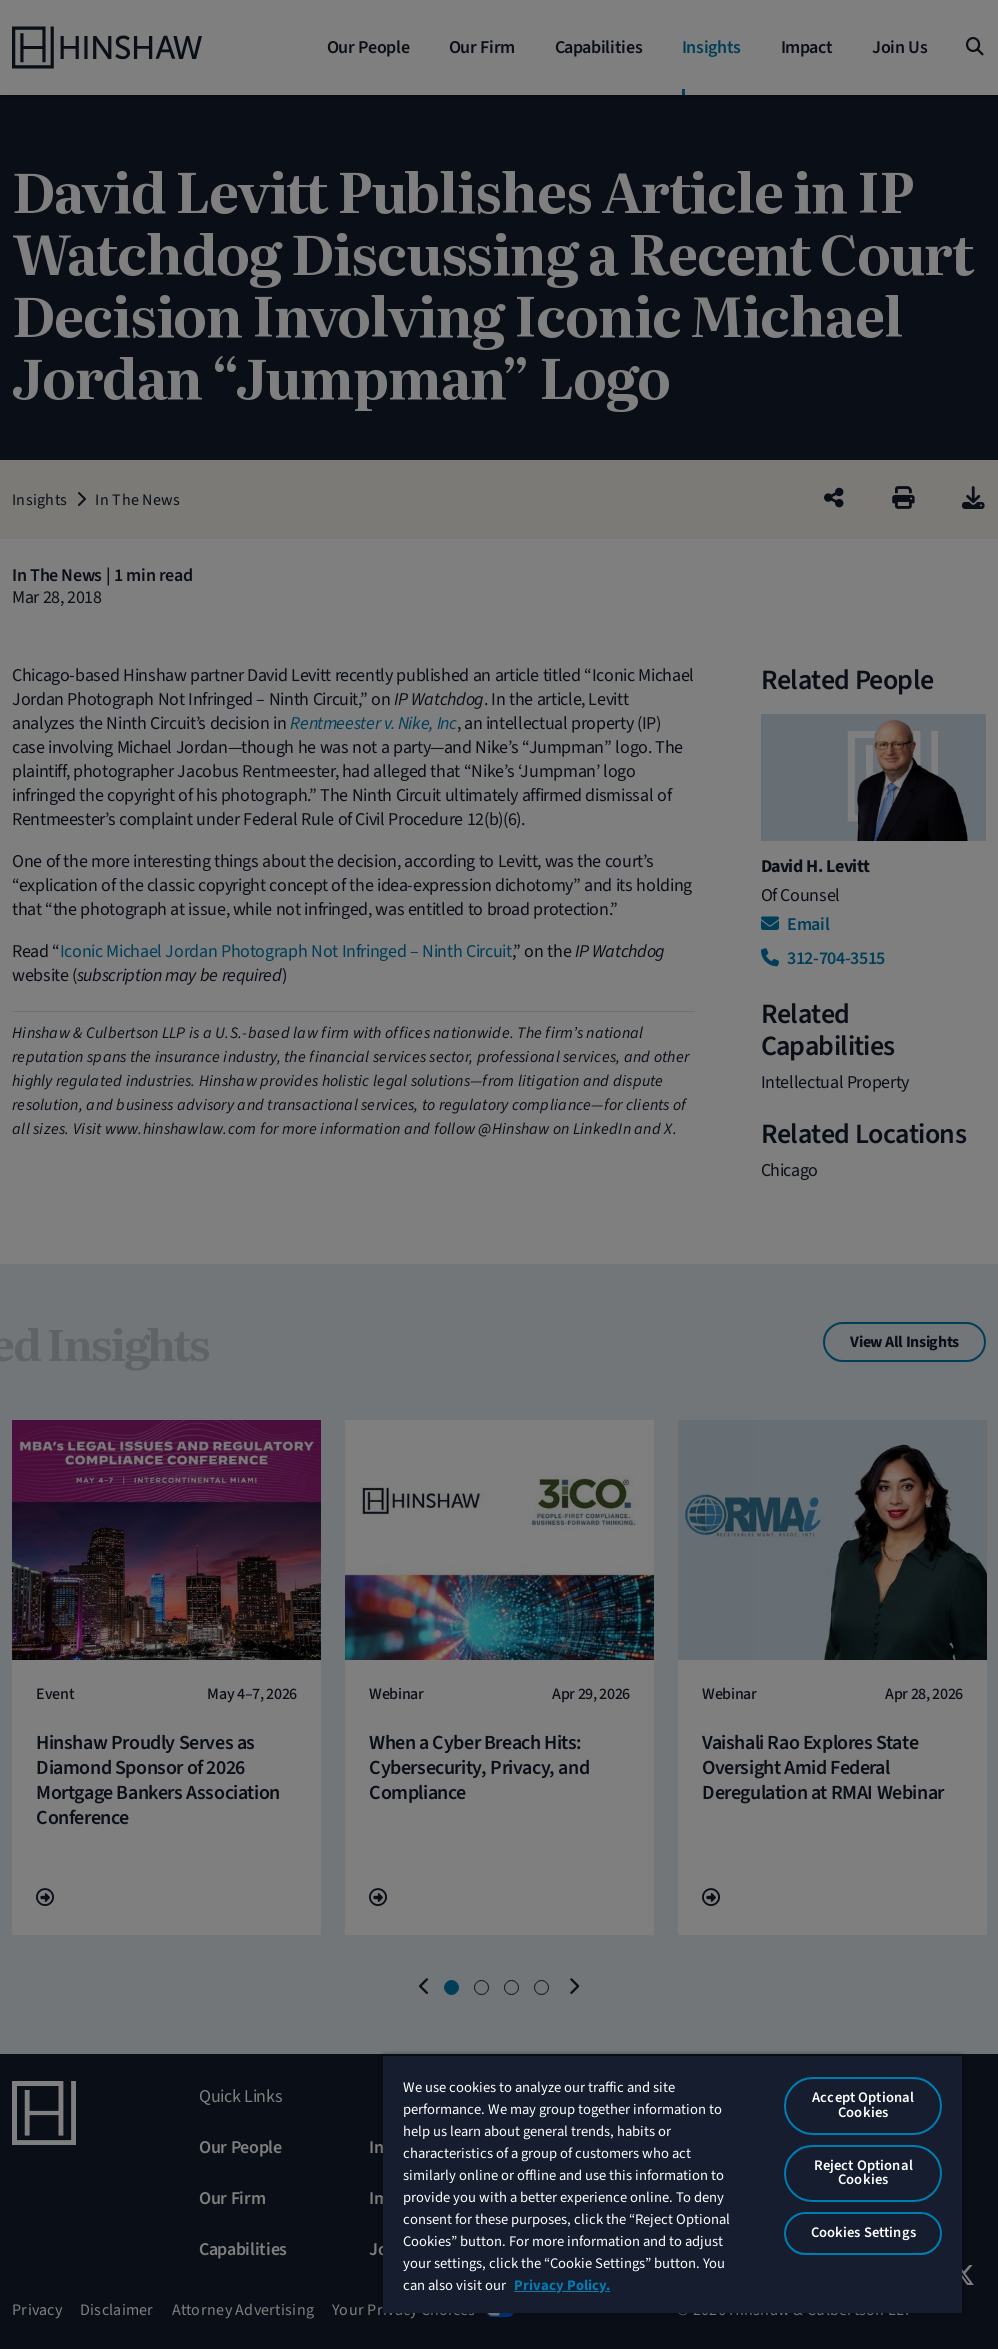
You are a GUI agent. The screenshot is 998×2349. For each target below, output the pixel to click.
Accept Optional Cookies (863, 2105)
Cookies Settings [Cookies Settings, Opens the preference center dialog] (863, 2232)
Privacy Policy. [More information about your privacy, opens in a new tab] (562, 2285)
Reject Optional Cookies (863, 2173)
